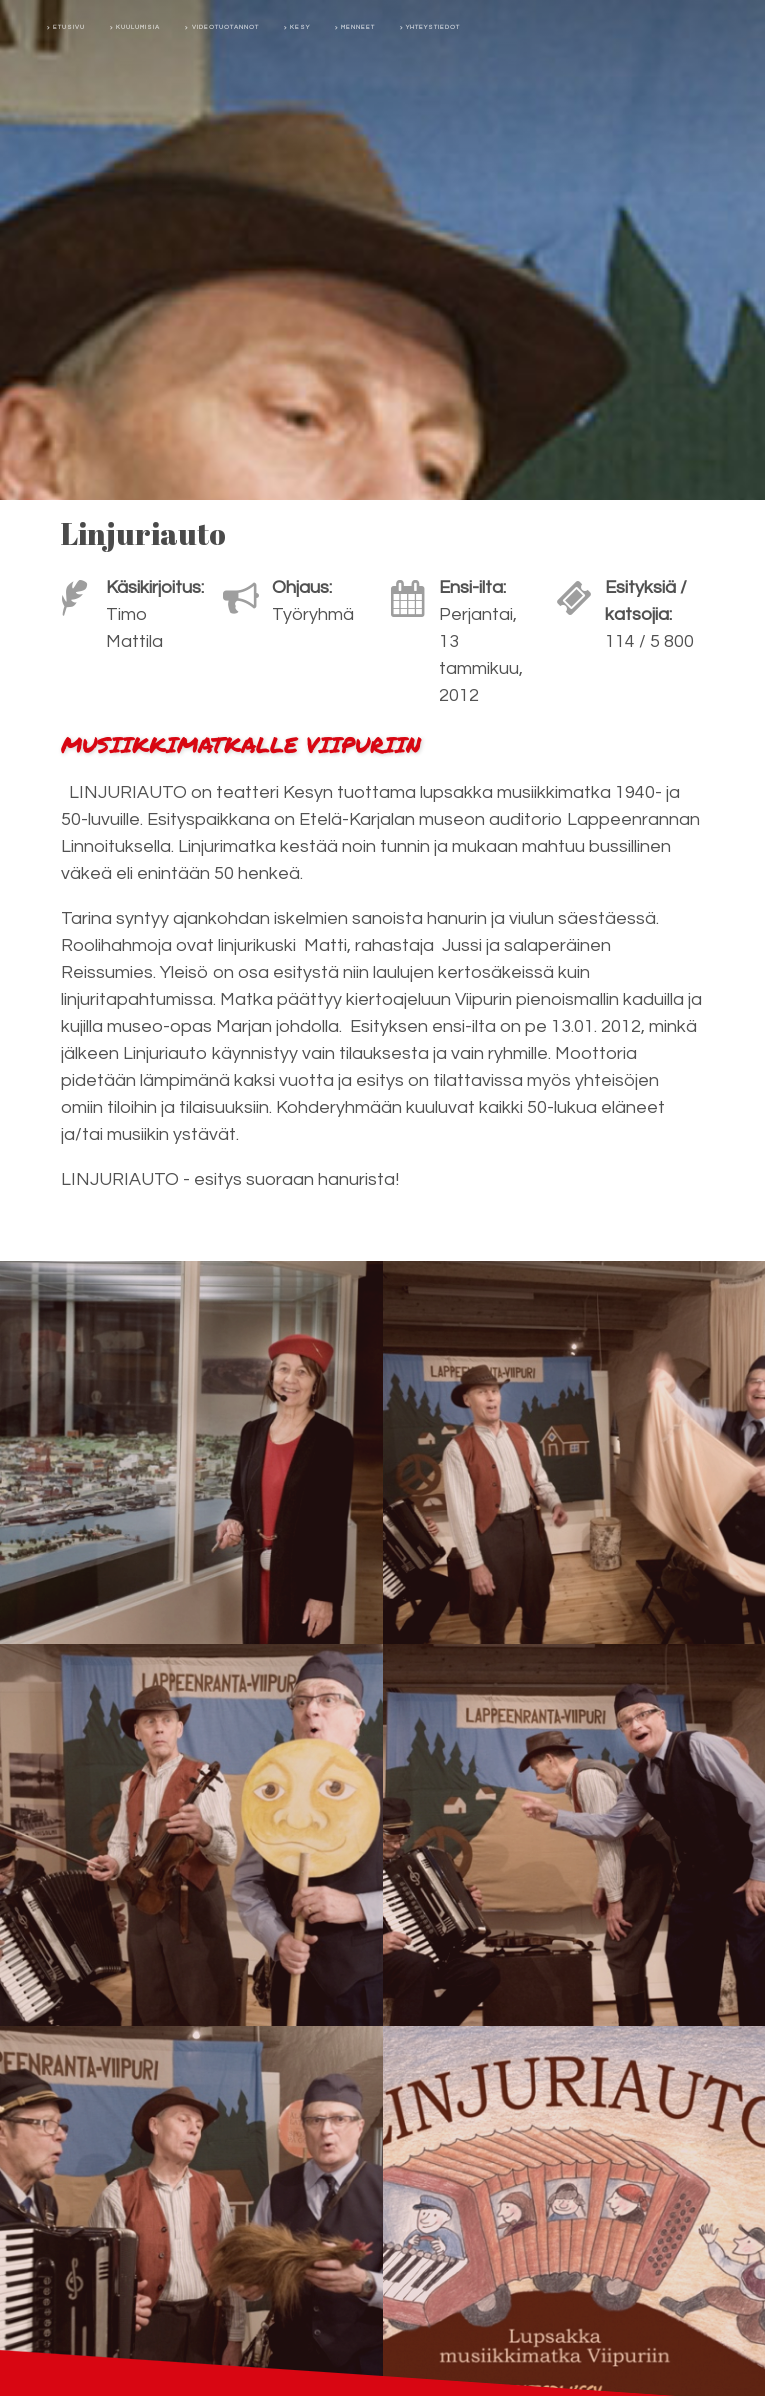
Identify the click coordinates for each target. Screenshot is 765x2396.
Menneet (358, 27)
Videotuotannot (225, 27)
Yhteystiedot (433, 27)
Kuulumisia (138, 27)
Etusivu (69, 27)
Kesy (300, 27)
